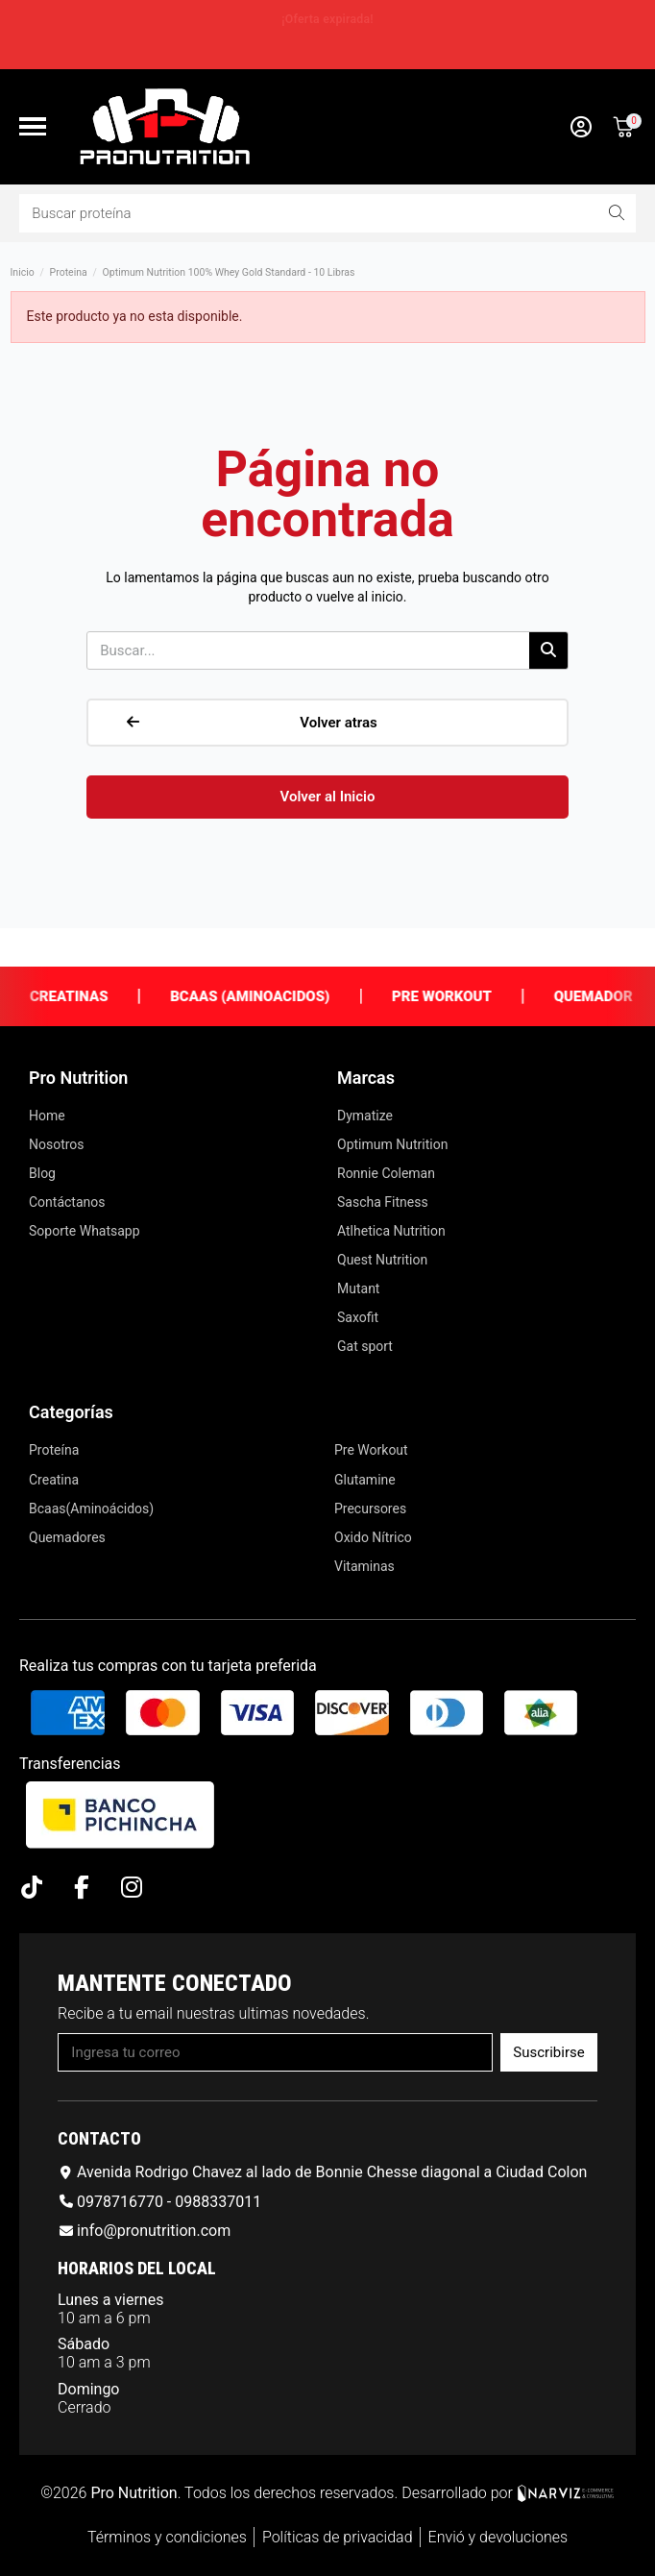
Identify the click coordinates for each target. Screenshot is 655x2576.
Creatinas (93, 996)
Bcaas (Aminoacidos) (273, 996)
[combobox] (295, 213)
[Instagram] (131, 1888)
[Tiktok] (31, 1888)
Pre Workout (466, 996)
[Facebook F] (81, 1888)
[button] (33, 127)
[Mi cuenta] (581, 127)
